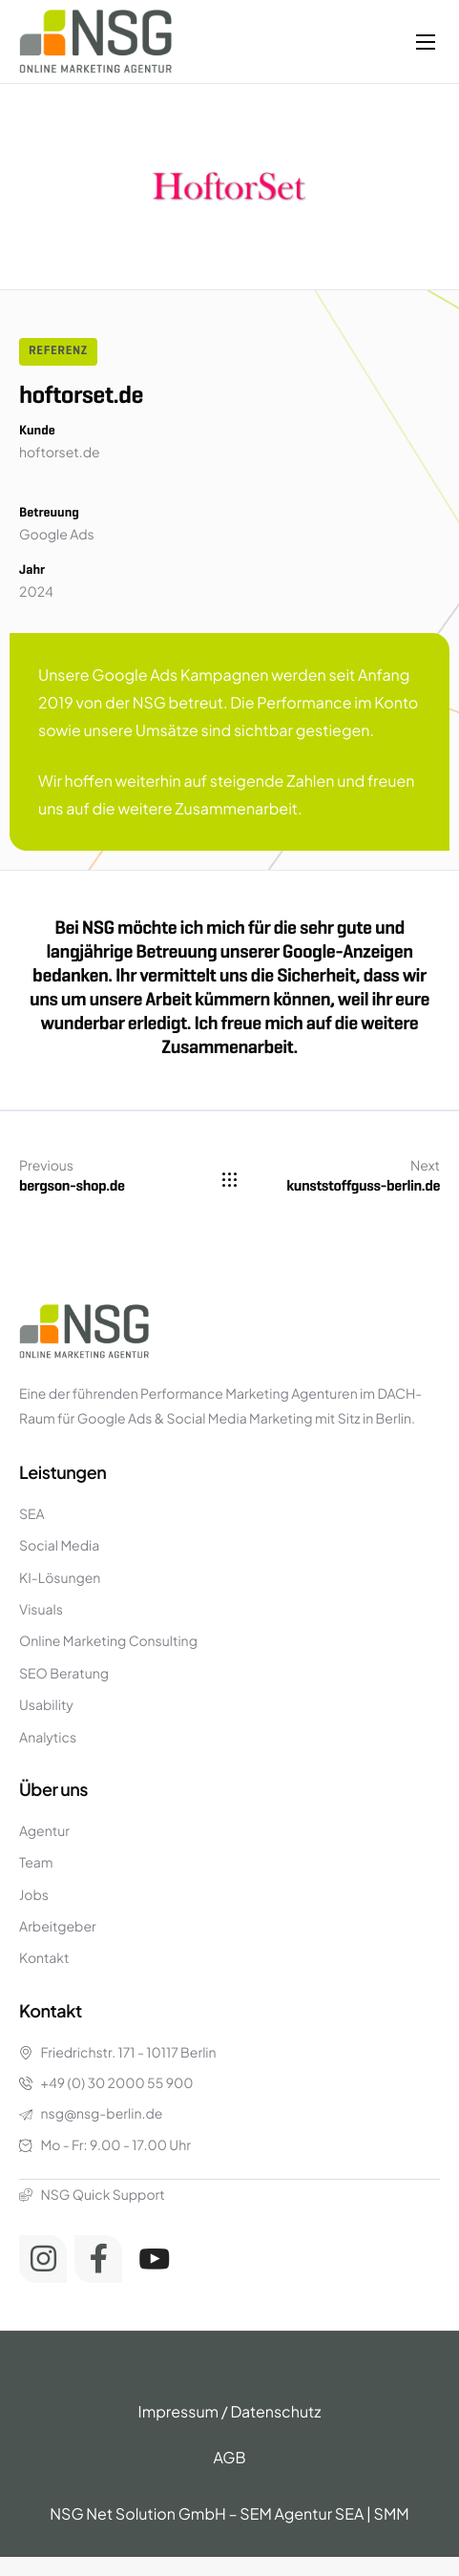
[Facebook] (98, 2259)
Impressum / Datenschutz (230, 2411)
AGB (229, 2457)
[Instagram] (43, 2259)
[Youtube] (154, 2259)
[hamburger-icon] (425, 42)
